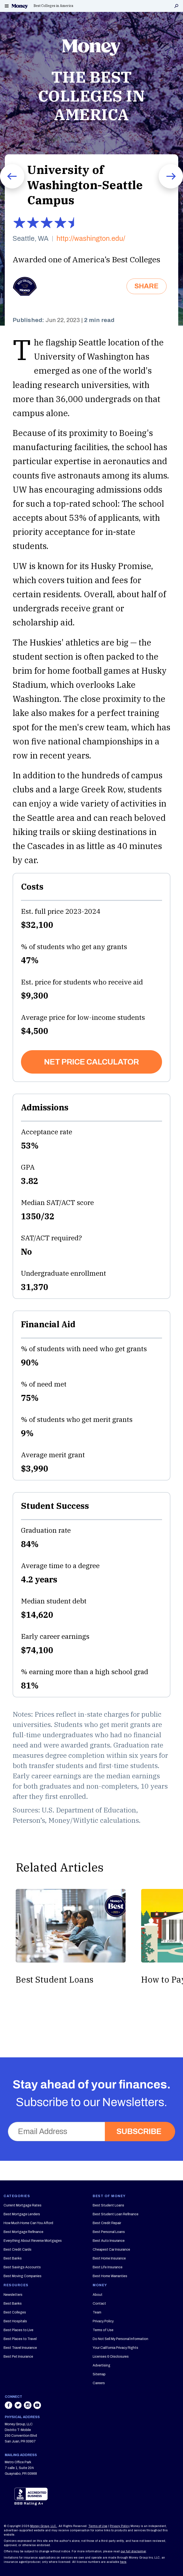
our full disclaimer (133, 2551)
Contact (99, 2303)
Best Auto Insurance (109, 2241)
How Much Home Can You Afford (28, 2223)
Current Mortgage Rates (22, 2205)
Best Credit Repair (107, 2223)
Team (97, 2312)
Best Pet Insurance (18, 2356)
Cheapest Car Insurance (111, 2249)
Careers (99, 2383)
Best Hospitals (15, 2321)
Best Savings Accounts (22, 2267)
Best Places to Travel (20, 2339)
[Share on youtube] (37, 2407)
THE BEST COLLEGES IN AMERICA (91, 95)
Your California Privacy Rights (115, 2348)
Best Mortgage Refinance (23, 2232)
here (123, 2562)
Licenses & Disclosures (111, 2356)
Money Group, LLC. (43, 2526)
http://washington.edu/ (90, 238)
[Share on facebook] (9, 2407)
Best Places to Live (18, 2330)
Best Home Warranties (110, 2276)
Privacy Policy (103, 2321)
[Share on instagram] (28, 2407)
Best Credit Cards (17, 2249)
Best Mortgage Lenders (22, 2214)
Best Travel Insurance (20, 2348)
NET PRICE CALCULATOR (91, 1062)
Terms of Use (103, 2330)
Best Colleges (15, 2312)
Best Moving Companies (22, 2276)
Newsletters (13, 2294)
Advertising (101, 2365)
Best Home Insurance (109, 2258)
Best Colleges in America (53, 6)
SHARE (146, 286)
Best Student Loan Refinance (115, 2214)
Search (176, 6)
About (97, 2294)
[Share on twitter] (18, 2407)
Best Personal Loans (109, 2232)
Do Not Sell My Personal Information (120, 2339)
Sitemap (99, 2374)
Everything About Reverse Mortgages (33, 2241)
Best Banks (13, 2258)
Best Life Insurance (107, 2267)
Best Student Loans (108, 2205)
